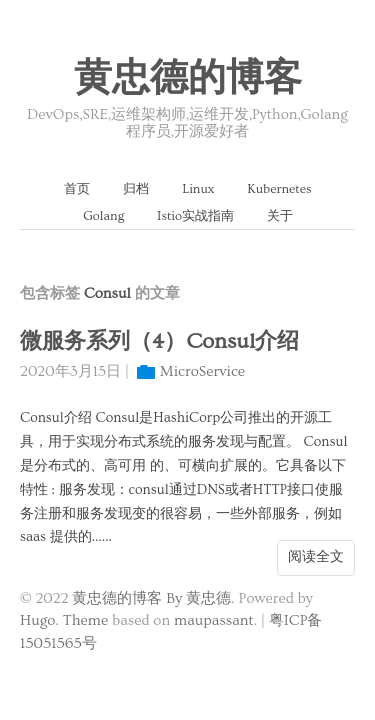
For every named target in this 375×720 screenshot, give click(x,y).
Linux (198, 189)
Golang (103, 216)
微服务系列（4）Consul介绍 (159, 341)
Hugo (37, 620)
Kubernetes (279, 189)
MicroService (202, 371)
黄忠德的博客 (188, 79)
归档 (136, 189)
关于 (280, 216)
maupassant (214, 620)
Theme (85, 620)
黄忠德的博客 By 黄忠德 (151, 598)
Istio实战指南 (195, 216)
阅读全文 (316, 557)
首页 (77, 189)
